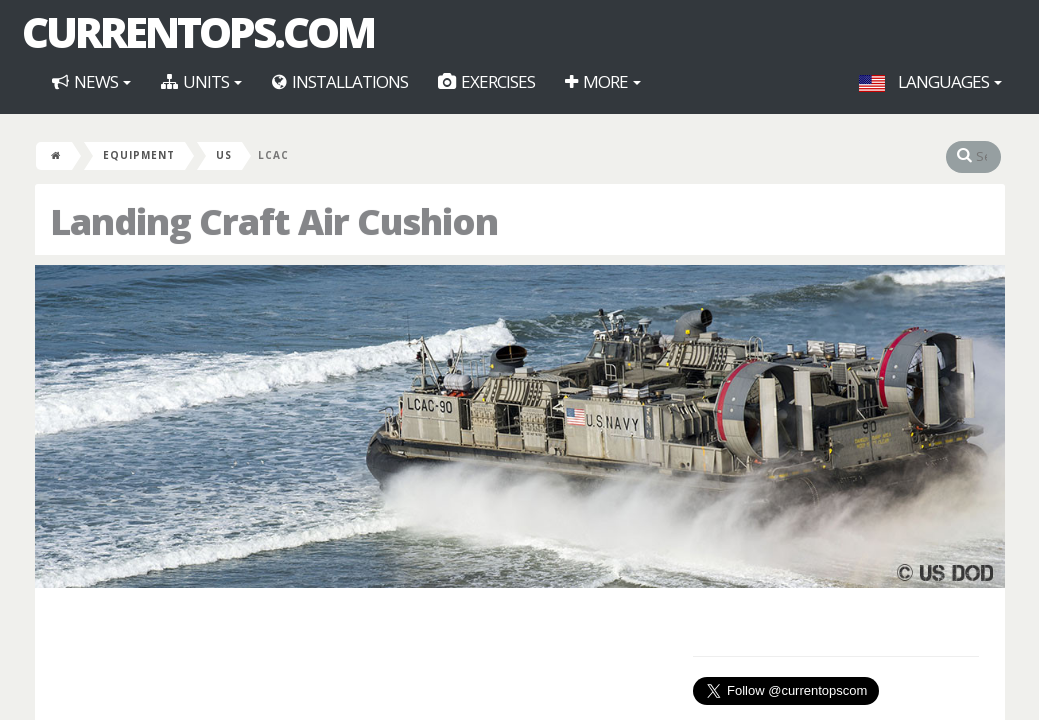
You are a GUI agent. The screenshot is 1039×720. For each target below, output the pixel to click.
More (603, 81)
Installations (340, 81)
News (91, 81)
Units (201, 81)
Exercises (486, 81)
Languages (930, 81)
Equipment (139, 155)
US (224, 155)
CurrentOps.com (198, 32)
